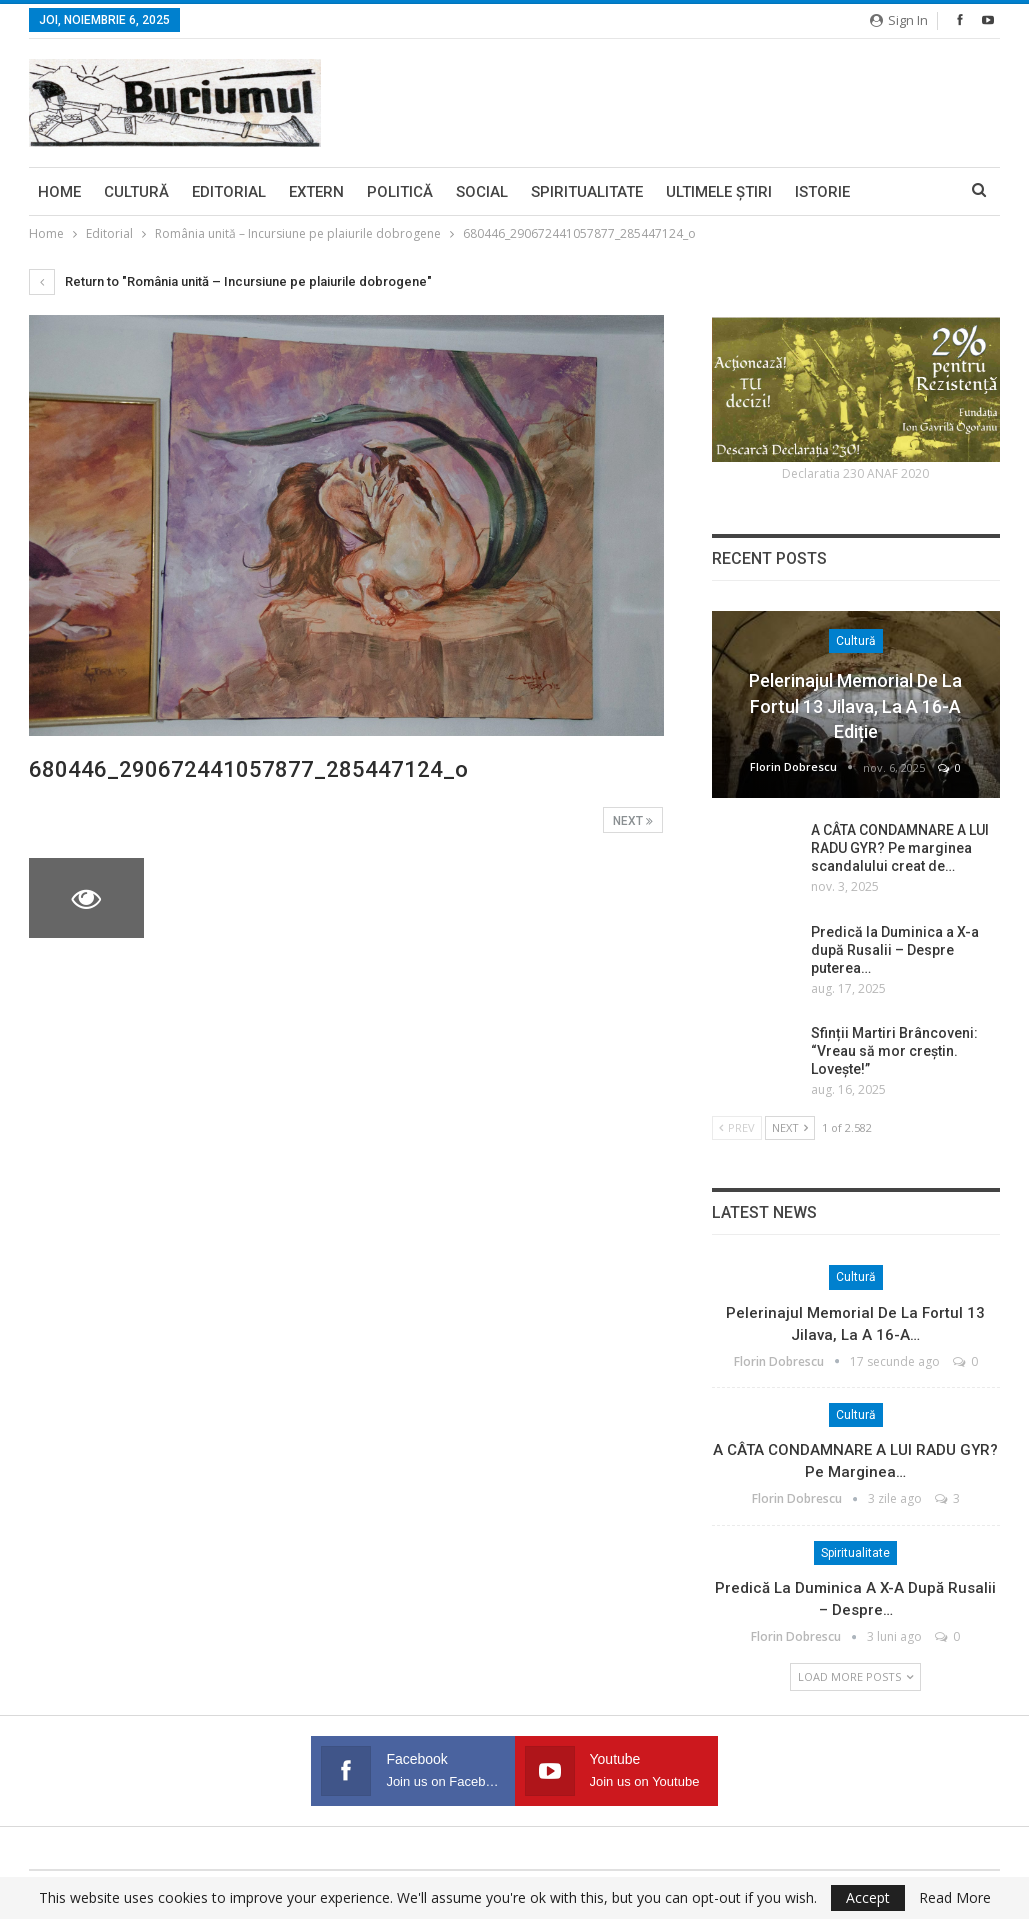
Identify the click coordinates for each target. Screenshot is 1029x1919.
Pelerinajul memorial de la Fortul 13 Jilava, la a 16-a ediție (855, 705)
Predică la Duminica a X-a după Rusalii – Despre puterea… (895, 950)
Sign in (899, 20)
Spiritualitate (587, 192)
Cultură (136, 192)
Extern (316, 192)
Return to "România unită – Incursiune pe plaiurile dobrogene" (230, 281)
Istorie (822, 192)
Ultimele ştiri (719, 192)
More (894, 192)
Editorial (229, 192)
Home (59, 192)
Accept (868, 1897)
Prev (737, 1127)
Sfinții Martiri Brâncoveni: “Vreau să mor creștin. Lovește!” (894, 1051)
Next (633, 821)
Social (482, 192)
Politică (400, 192)
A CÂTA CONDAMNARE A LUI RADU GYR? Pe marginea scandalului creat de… (900, 848)
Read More (955, 1898)
